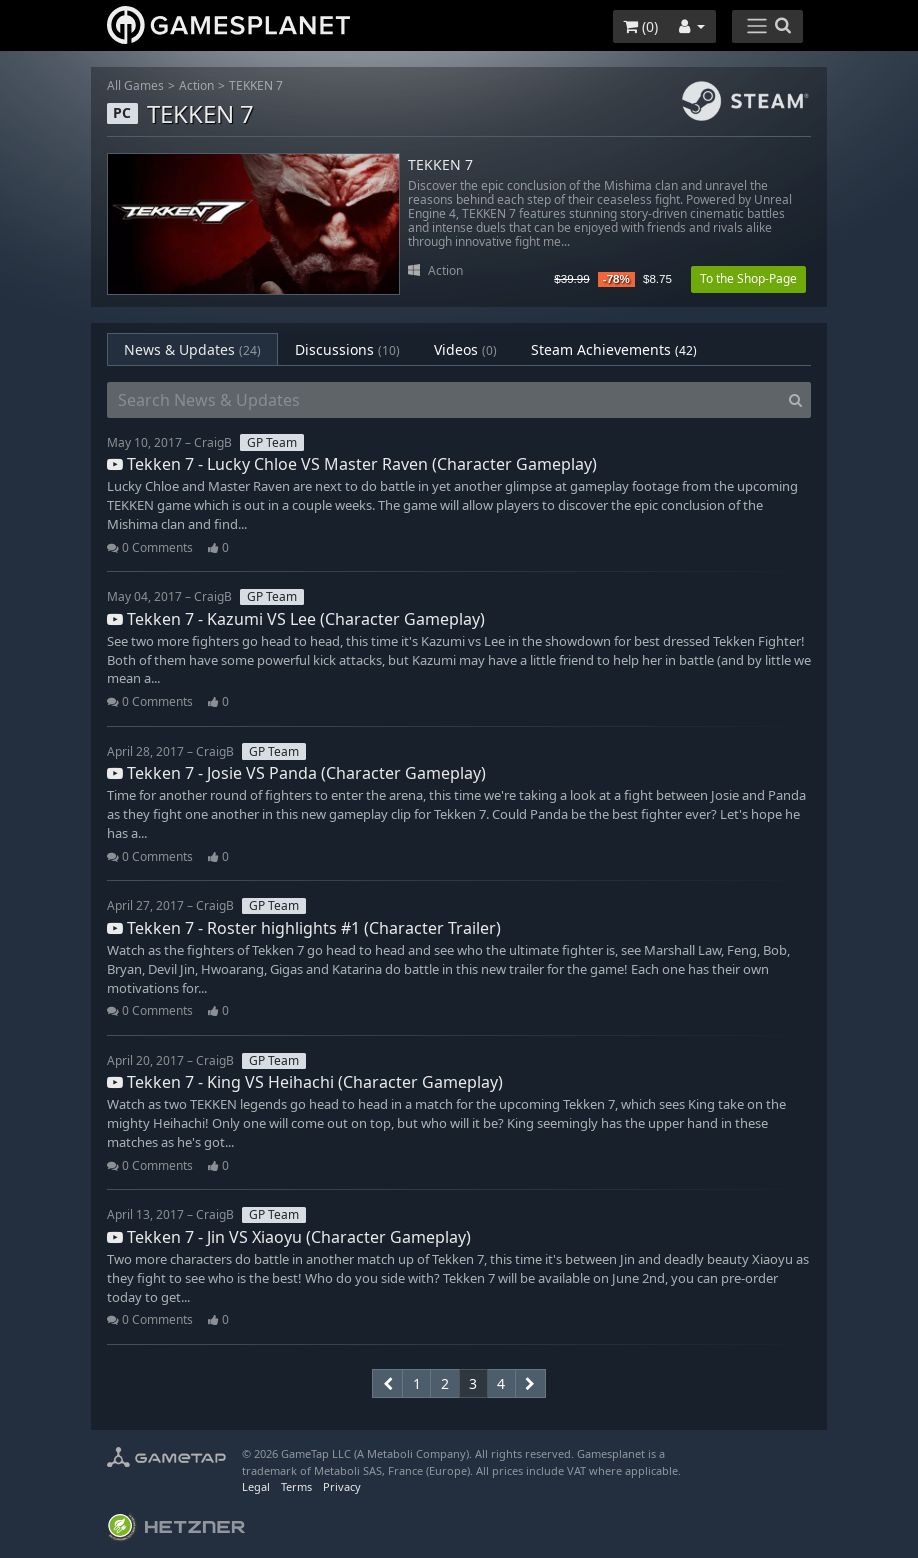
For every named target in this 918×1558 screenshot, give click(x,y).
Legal (256, 1486)
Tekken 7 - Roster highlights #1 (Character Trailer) (304, 928)
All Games (135, 85)
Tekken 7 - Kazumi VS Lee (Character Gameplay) (296, 619)
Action (196, 85)
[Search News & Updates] (444, 400)
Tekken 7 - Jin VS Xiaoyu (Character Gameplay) (289, 1237)
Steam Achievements (614, 349)
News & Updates (192, 349)
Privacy (342, 1486)
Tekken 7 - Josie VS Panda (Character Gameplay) (296, 773)
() (640, 26)
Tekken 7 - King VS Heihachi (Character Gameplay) (305, 1082)
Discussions (347, 349)
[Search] (795, 400)
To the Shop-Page (748, 278)
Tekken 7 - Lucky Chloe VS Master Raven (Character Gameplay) (352, 464)
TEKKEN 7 (256, 85)
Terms (296, 1486)
